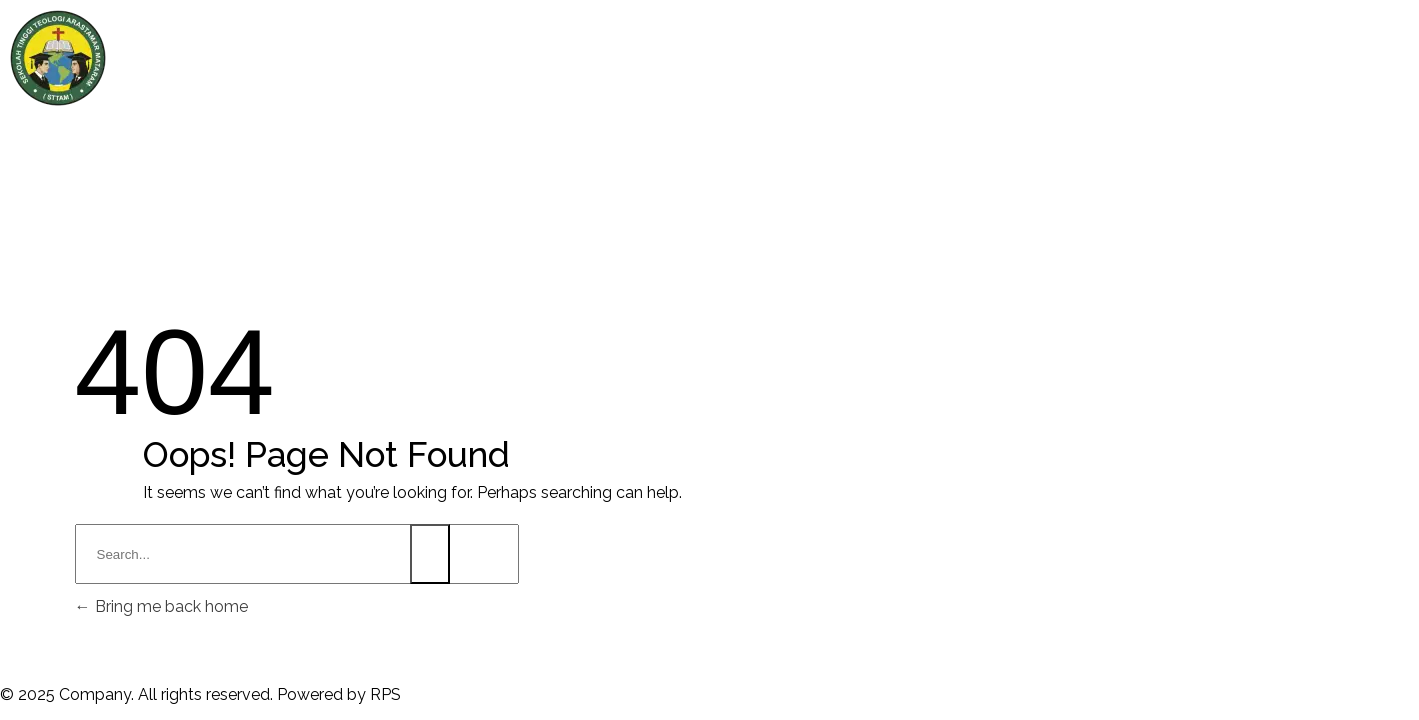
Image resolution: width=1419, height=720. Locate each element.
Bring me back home (161, 606)
